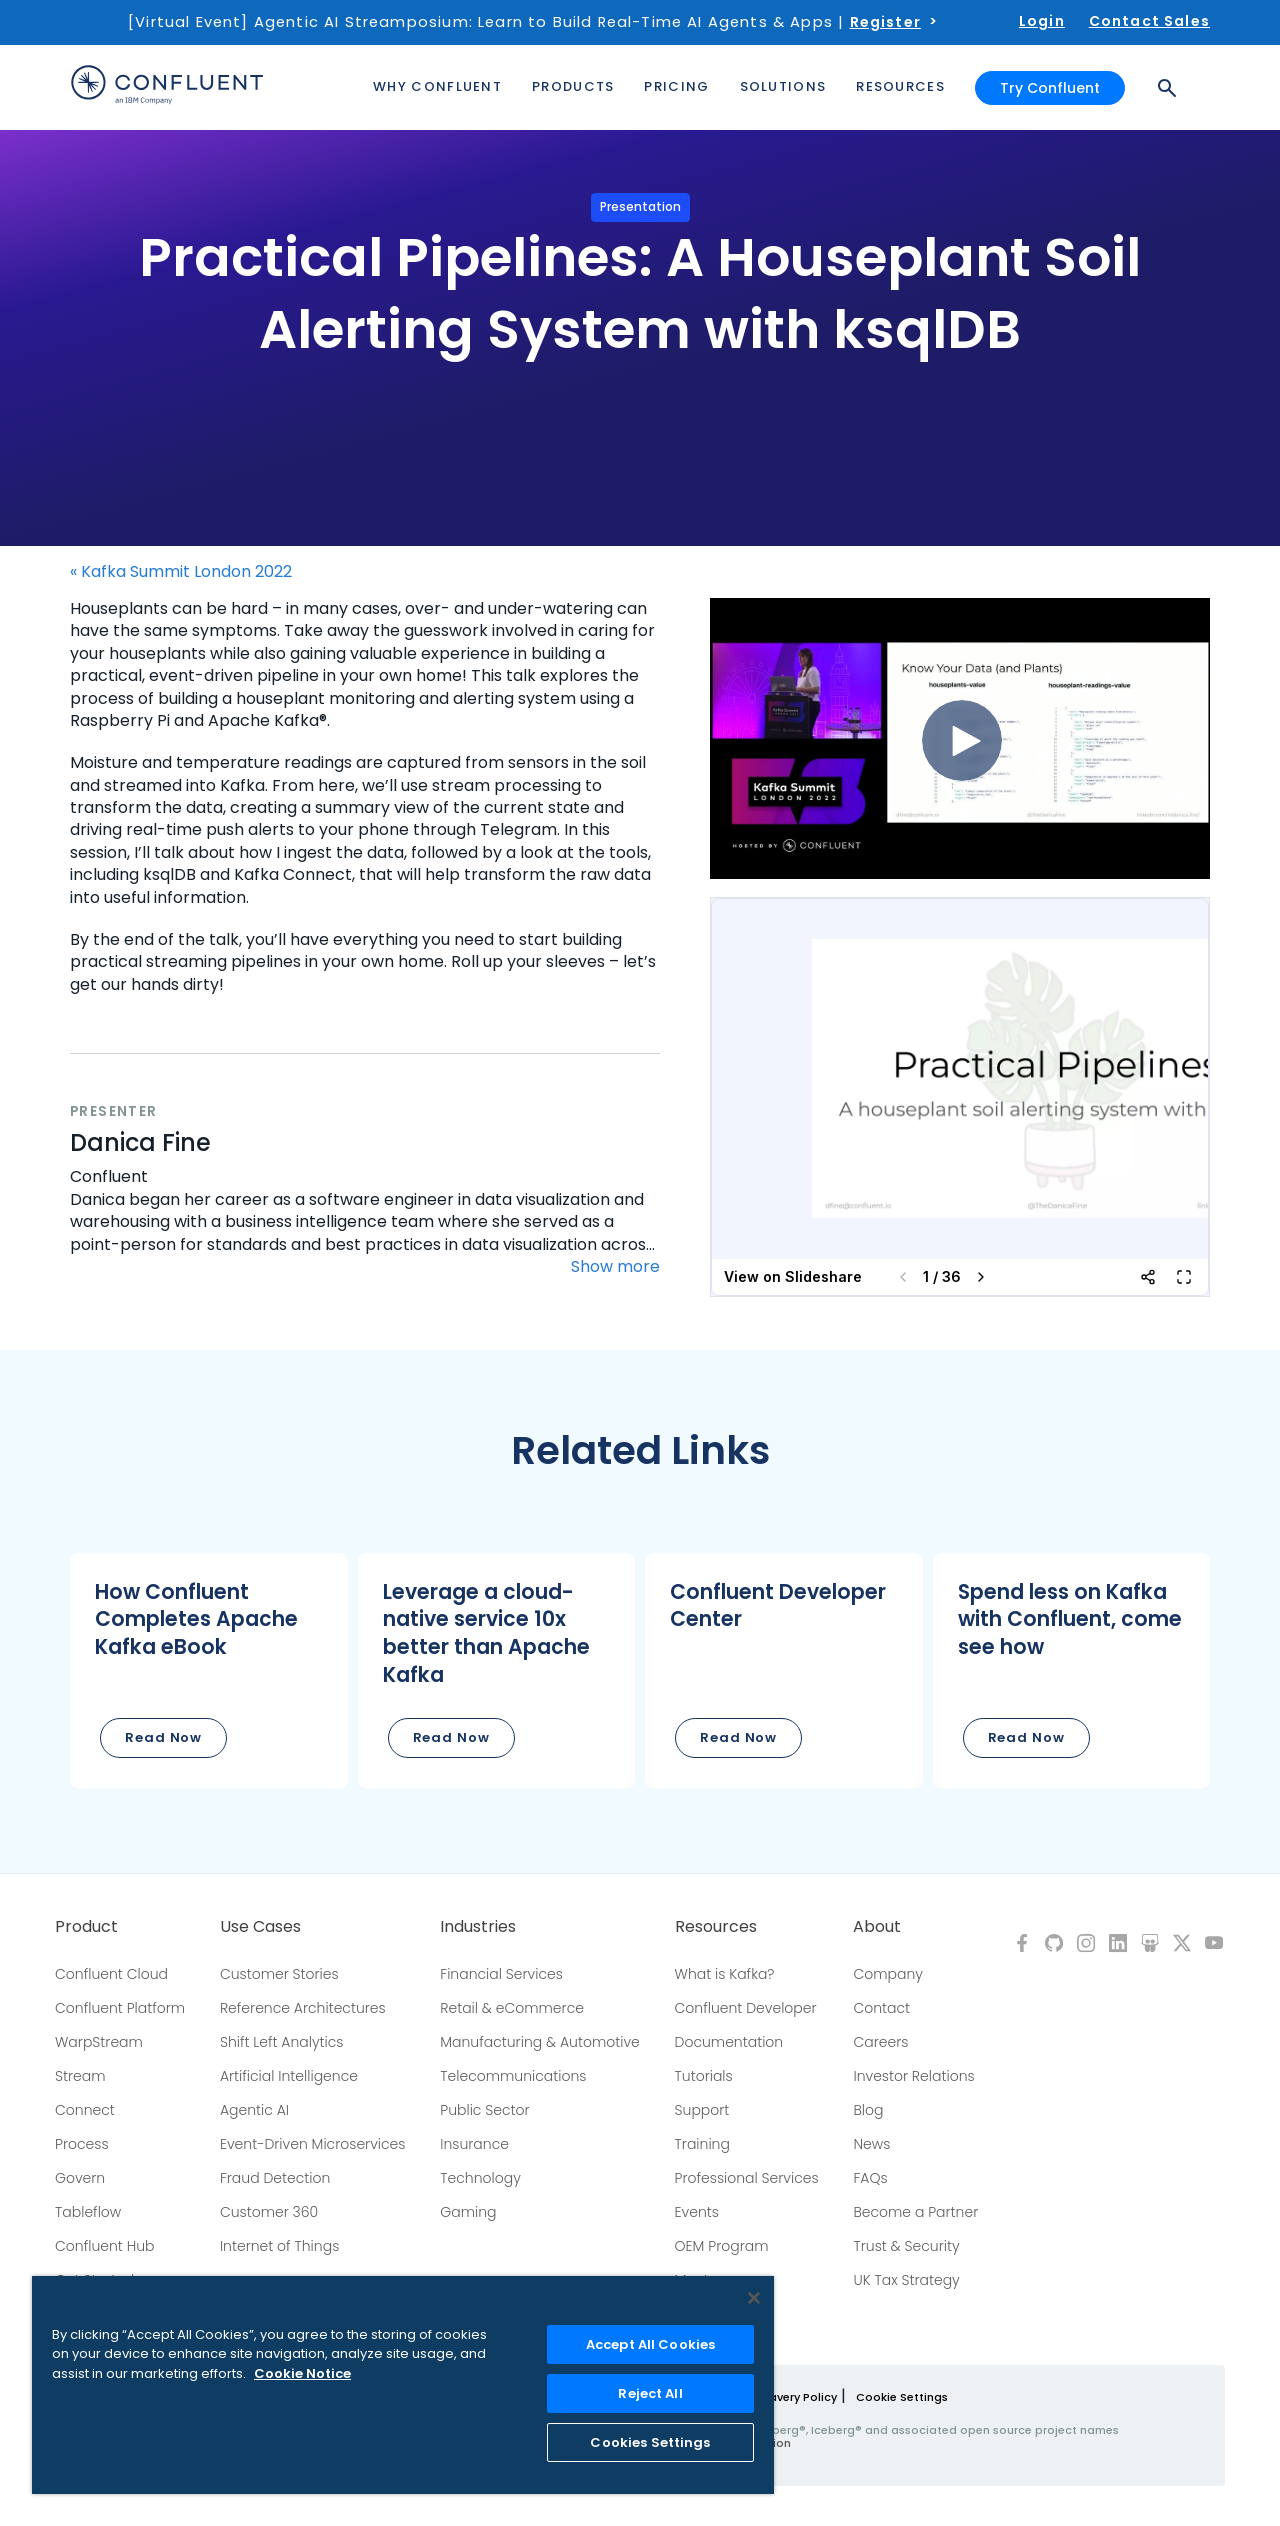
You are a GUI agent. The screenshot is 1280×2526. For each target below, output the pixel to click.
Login (1042, 21)
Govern (80, 2178)
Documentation (729, 2042)
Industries (478, 1927)
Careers (880, 2042)
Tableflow (88, 2212)
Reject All (650, 2393)
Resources (716, 1927)
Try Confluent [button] (1050, 88)
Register (885, 22)
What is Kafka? (725, 1974)
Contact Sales (1149, 21)
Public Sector (484, 2110)
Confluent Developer (746, 2008)
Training (702, 2144)
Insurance (474, 2144)
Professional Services (747, 2178)
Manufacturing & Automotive (540, 2042)
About (877, 1927)
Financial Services (501, 1974)
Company (887, 1974)
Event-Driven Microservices (313, 2144)
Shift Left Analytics (282, 2042)
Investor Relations (913, 2076)
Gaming (468, 2212)
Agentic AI (254, 2110)
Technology (480, 2178)
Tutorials (704, 2076)
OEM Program (722, 2246)
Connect (85, 2110)
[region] (403, 2385)
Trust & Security (906, 2246)
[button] (209, 1670)
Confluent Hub (104, 2246)
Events (697, 2212)
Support (702, 2110)
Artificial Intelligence (289, 2076)
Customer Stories (279, 1974)
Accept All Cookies (650, 2344)
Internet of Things (279, 2246)
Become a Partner (915, 2212)
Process (82, 2144)
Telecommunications (513, 2076)
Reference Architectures (303, 2008)
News (871, 2144)
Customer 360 (269, 2212)
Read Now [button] (163, 1737)
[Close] (754, 2298)
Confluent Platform (120, 2008)
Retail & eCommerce (512, 2008)
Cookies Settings (650, 2442)
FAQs (870, 2178)
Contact (881, 2008)
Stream (80, 2076)
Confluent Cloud (111, 1974)
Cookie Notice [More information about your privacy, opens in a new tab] (302, 2373)
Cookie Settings (902, 2397)
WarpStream (99, 2042)
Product (86, 1927)
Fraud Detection (275, 2178)
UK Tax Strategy (906, 2280)
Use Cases (260, 1927)
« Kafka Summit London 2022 (181, 572)
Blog (868, 2110)
